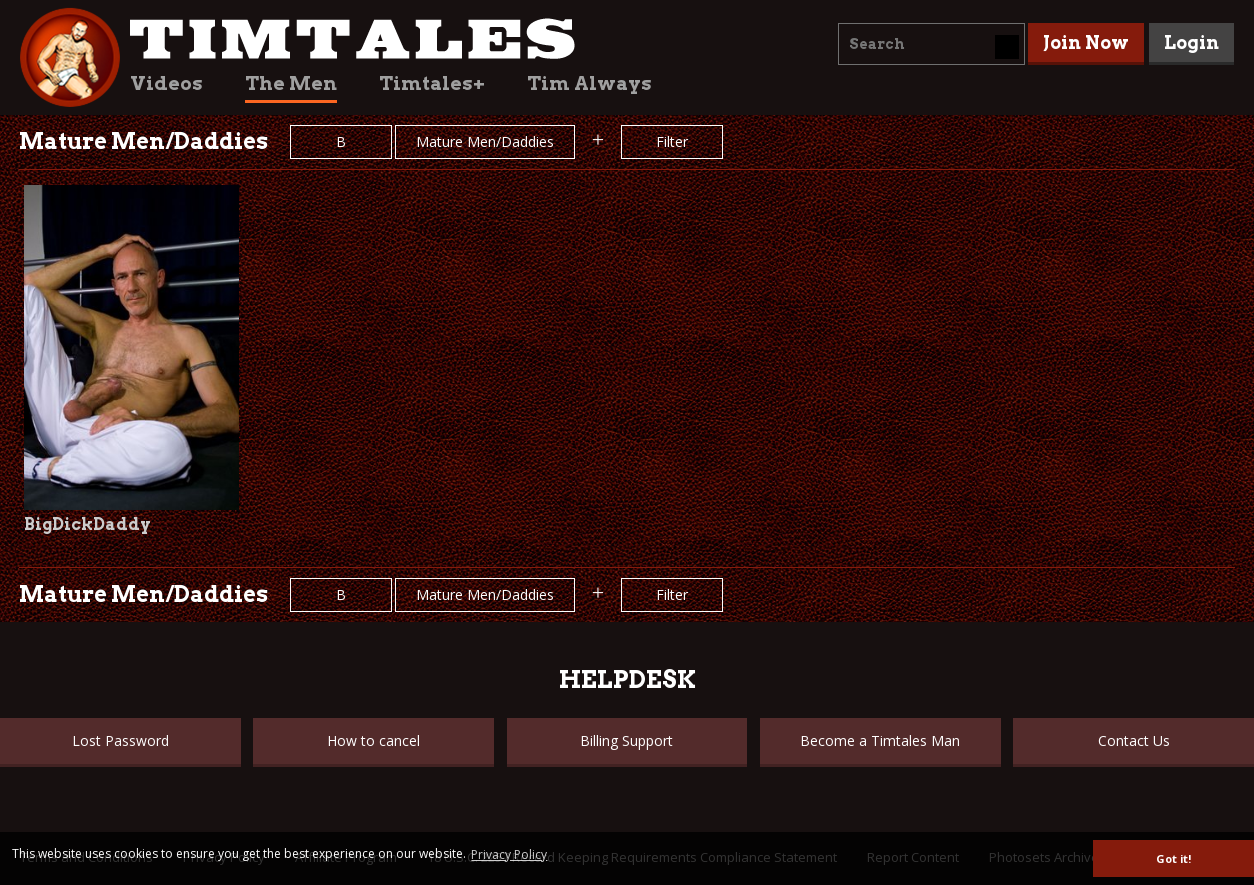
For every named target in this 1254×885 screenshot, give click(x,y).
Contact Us (1134, 740)
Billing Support (626, 740)
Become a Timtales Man (880, 740)
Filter (672, 141)
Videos (166, 83)
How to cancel (373, 740)
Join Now (1086, 42)
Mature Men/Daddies (485, 141)
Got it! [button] (1173, 858)
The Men (291, 83)
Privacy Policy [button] (509, 854)
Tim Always (589, 83)
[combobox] (931, 44)
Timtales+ (432, 83)
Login (1191, 42)
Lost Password (120, 740)
